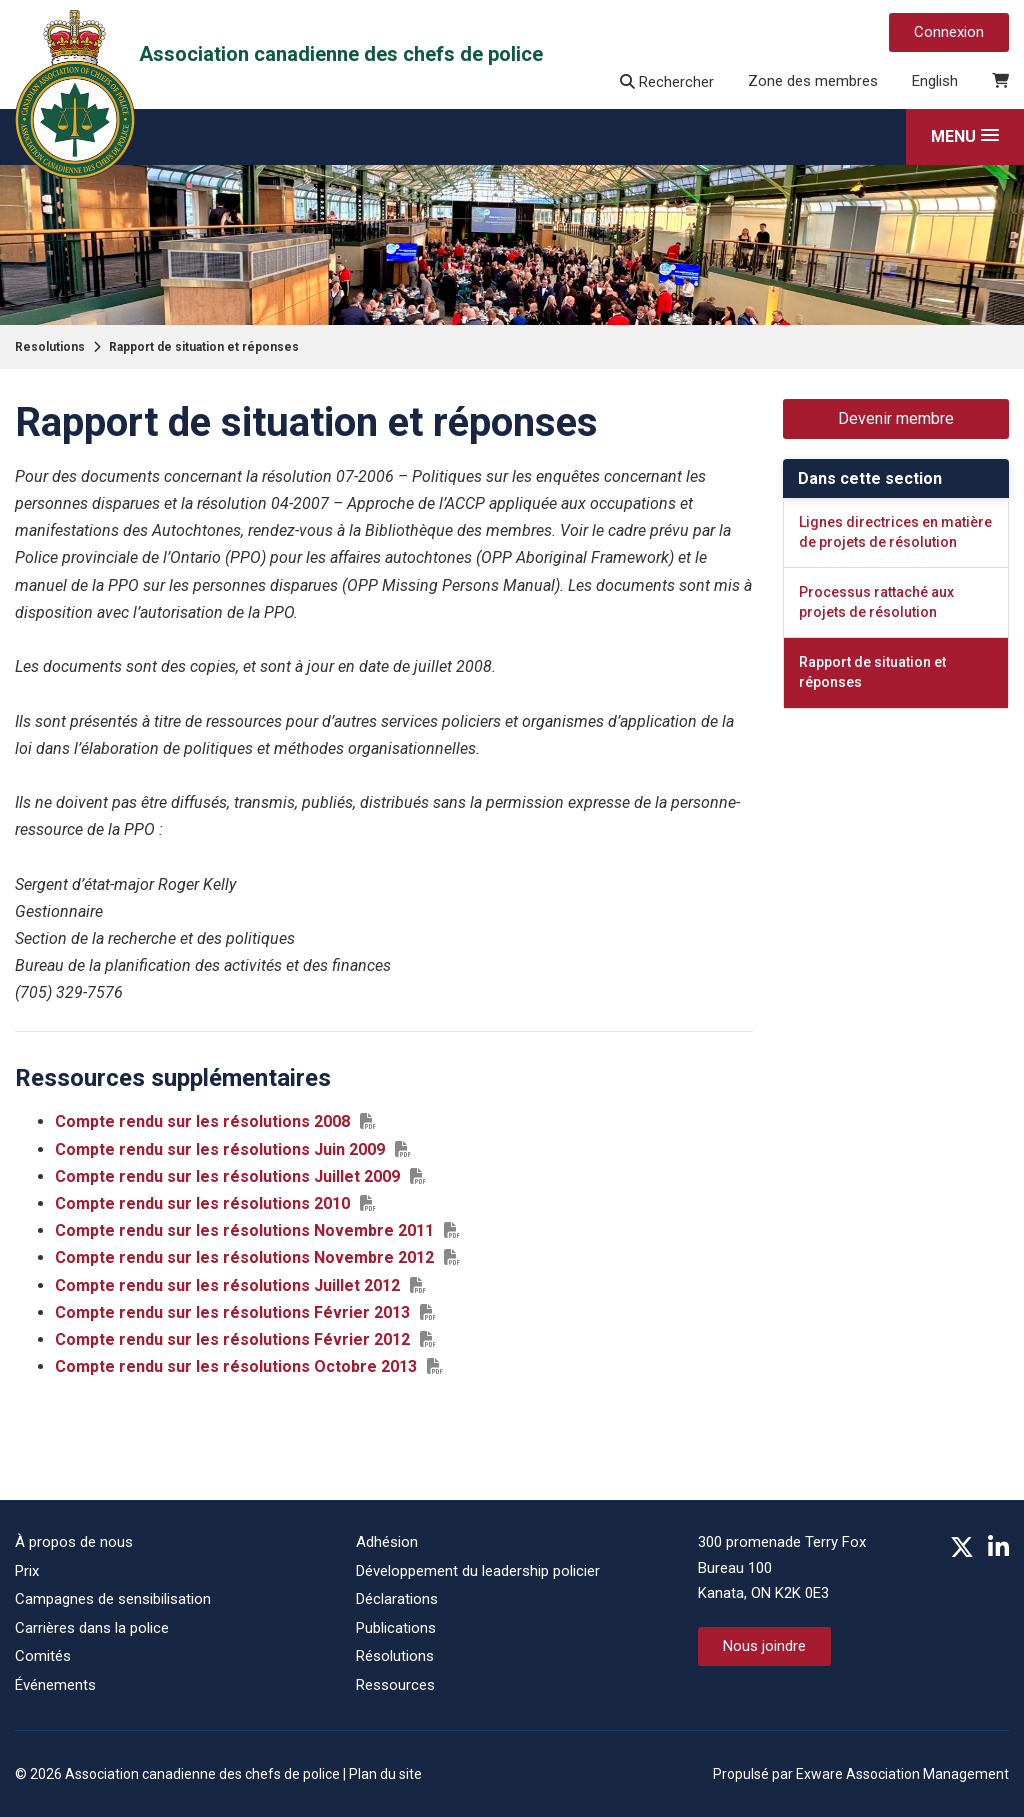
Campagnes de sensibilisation (113, 1599)
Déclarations (397, 1599)
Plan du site (385, 1774)
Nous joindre (764, 1646)
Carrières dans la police (92, 1628)
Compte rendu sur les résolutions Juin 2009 (220, 1149)
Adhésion (387, 1542)
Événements (55, 1685)
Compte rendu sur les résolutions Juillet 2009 (227, 1176)
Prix (27, 1571)
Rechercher (667, 82)
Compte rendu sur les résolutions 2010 (202, 1203)
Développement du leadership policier (478, 1571)
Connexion (949, 32)
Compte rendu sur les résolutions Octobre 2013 (236, 1366)
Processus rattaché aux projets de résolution (876, 602)
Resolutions (50, 347)
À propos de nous (74, 1542)
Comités (43, 1656)
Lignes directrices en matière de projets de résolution (895, 532)
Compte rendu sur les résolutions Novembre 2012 (244, 1257)
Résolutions (395, 1656)
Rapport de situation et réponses (204, 347)
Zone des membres (813, 81)
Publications (396, 1628)
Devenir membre (896, 418)
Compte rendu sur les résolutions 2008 (202, 1121)
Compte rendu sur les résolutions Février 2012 (232, 1339)
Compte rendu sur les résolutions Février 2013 (232, 1312)
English (935, 81)
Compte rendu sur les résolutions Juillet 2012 (227, 1285)
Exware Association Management (902, 1774)
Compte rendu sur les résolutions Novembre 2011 (244, 1230)
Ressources (395, 1685)
